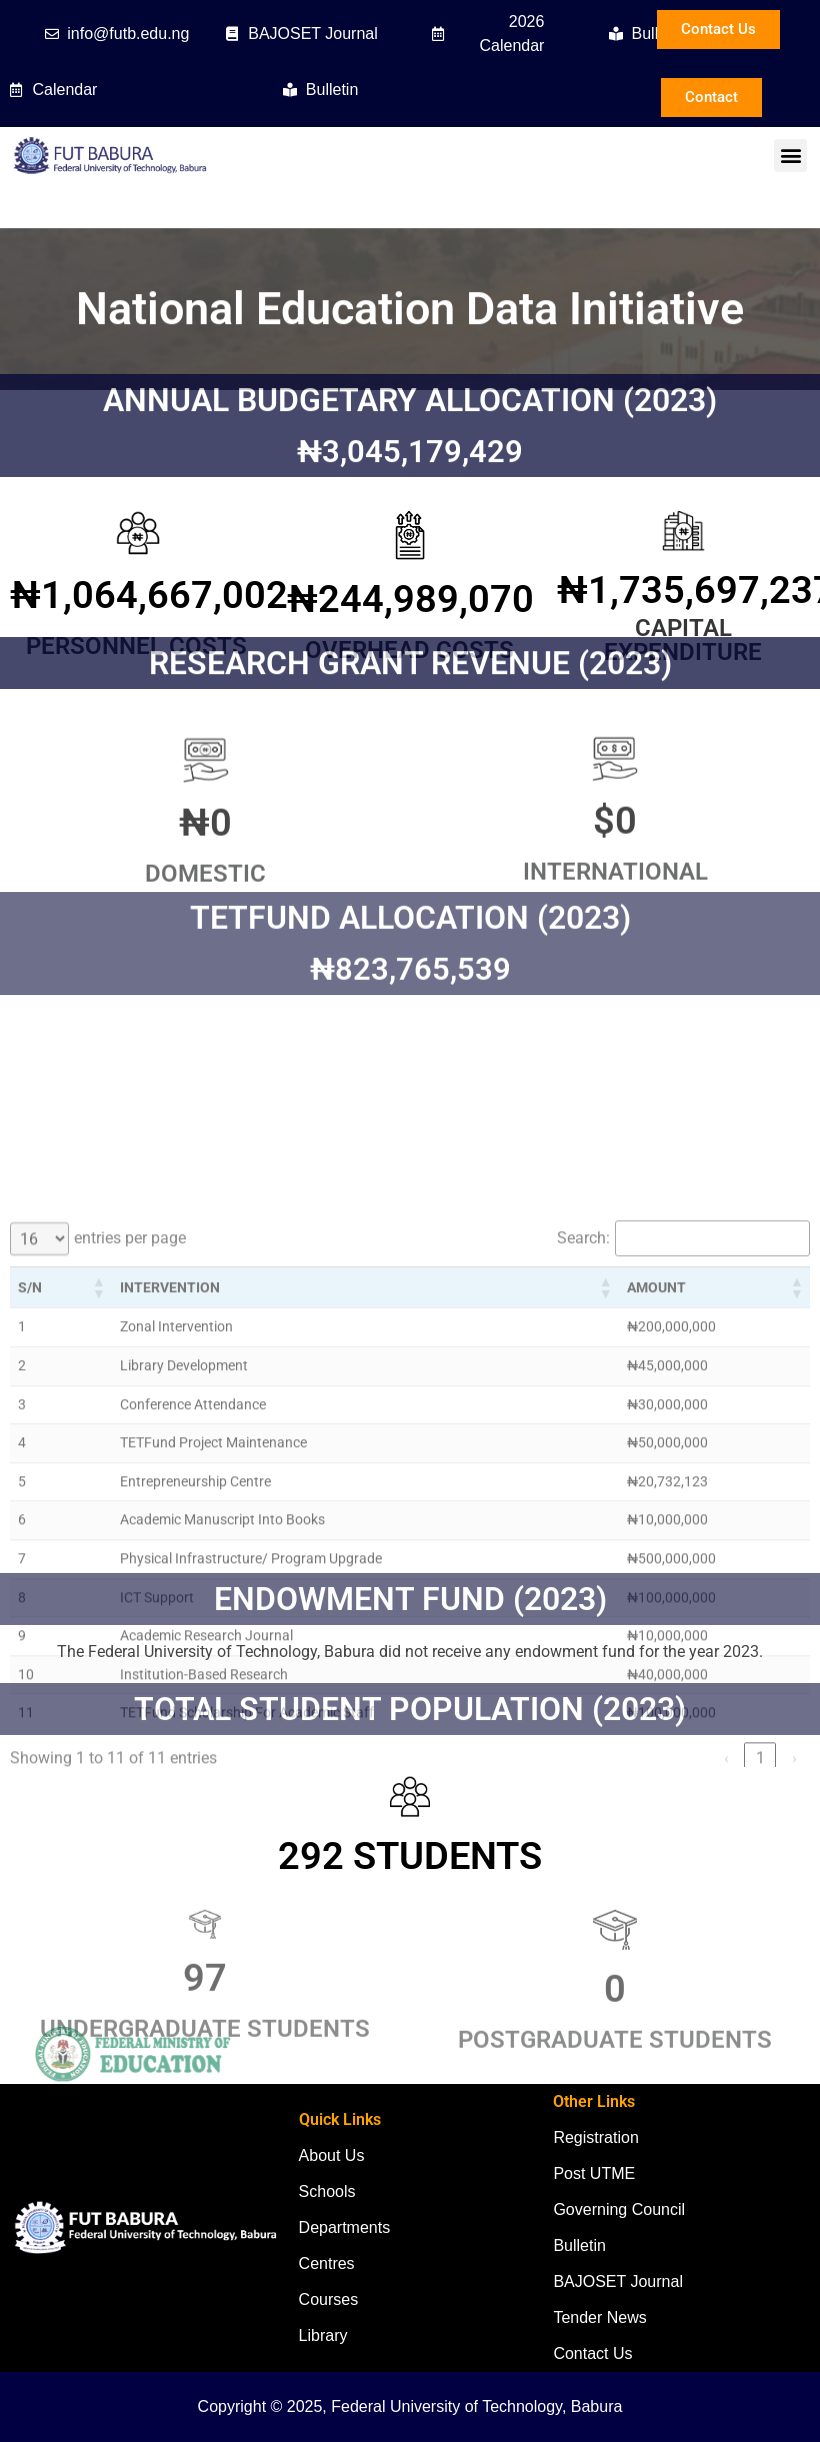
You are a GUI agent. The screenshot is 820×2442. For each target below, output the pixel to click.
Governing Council (619, 2209)
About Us (332, 2155)
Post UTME (594, 2173)
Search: (583, 1473)
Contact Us (592, 2353)
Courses (329, 2299)
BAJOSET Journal (618, 2281)
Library (323, 2335)
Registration (595, 2137)
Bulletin (579, 2245)
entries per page (130, 1473)
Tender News (599, 2317)
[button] (790, 155)
